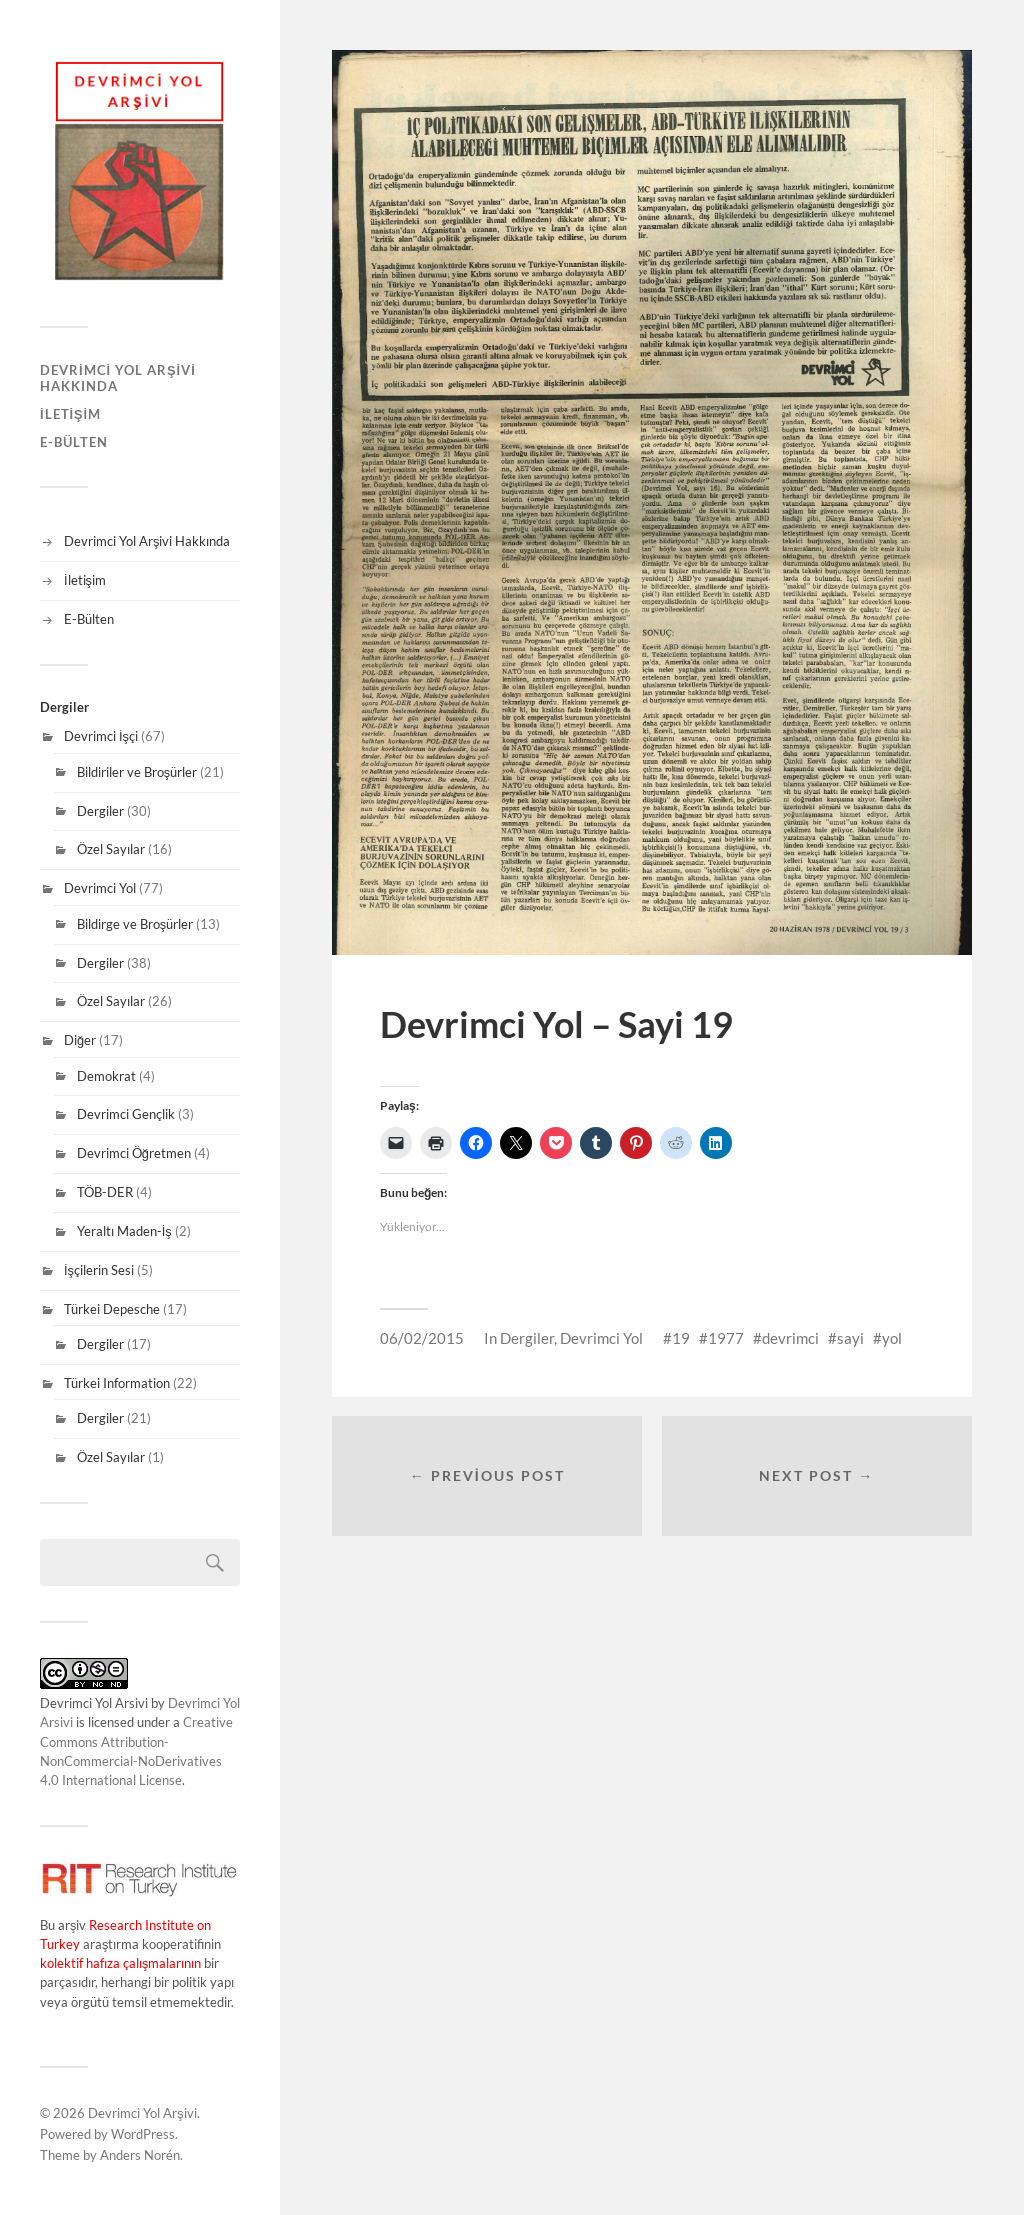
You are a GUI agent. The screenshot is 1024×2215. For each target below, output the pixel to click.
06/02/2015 (422, 1338)
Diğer (80, 1040)
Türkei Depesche (112, 1309)
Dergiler (100, 811)
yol (892, 1338)
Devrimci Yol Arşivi (142, 2113)
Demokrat (106, 1076)
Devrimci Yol (100, 888)
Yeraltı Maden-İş (124, 1231)
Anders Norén (140, 2155)
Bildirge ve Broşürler (135, 924)
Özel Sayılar (111, 849)
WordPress (143, 2134)
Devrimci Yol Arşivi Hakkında (118, 378)
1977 (726, 1338)
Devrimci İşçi (101, 736)
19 (681, 1338)
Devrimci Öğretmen (134, 1153)
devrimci (790, 1338)
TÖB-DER (105, 1192)
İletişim (70, 414)
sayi (850, 1338)
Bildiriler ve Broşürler (137, 772)
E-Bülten (74, 442)
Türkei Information (117, 1383)
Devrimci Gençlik (126, 1114)
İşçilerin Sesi (99, 1270)
